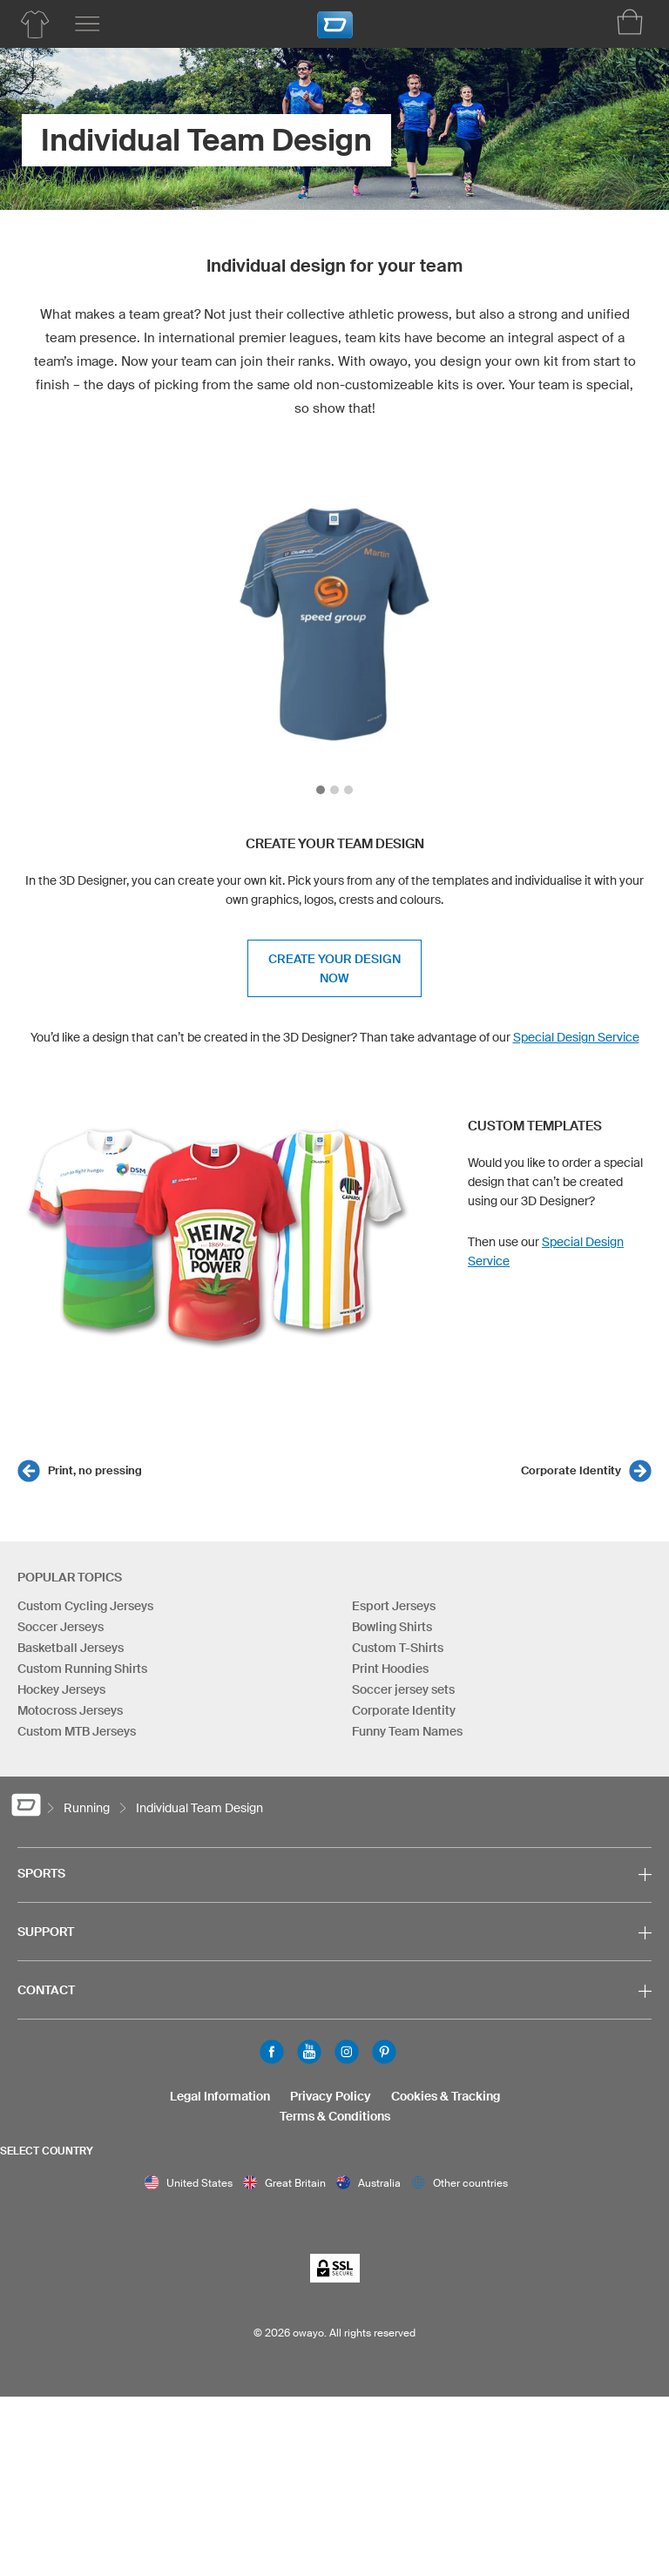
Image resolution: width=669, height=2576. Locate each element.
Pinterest (384, 2051)
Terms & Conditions (335, 2116)
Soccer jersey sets (403, 1689)
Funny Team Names (407, 1731)
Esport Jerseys (394, 1606)
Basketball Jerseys (70, 1648)
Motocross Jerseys (70, 1710)
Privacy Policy (330, 2096)
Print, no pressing (95, 1470)
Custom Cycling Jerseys (85, 1606)
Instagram (346, 2051)
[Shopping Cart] (630, 22)
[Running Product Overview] (34, 24)
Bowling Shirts (392, 1627)
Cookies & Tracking (445, 2096)
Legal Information (220, 2096)
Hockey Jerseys (61, 1689)
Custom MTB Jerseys (76, 1731)
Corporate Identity (571, 1470)
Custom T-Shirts (397, 1648)
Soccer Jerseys (60, 1627)
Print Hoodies (390, 1669)
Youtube (309, 2051)
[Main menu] (87, 24)
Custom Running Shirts (82, 1669)
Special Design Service (576, 1037)
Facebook (271, 2051)
